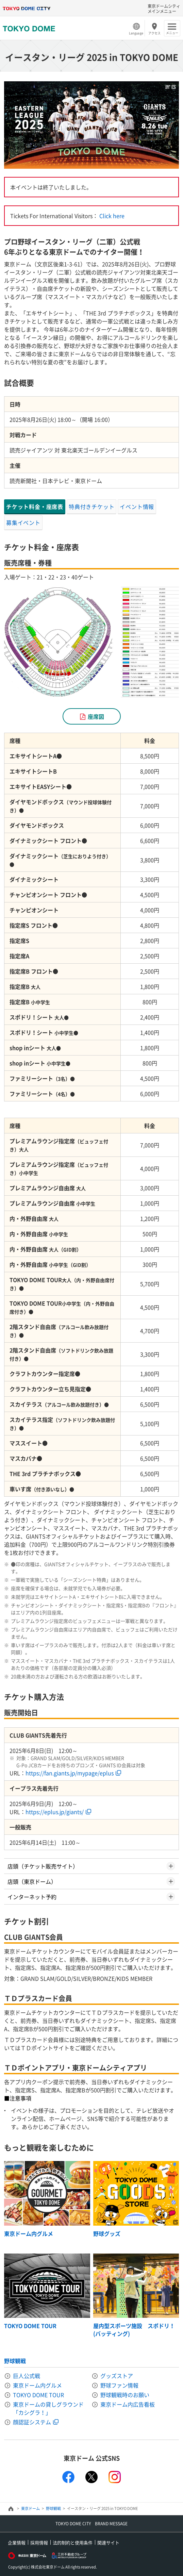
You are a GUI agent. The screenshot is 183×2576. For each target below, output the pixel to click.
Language (136, 33)
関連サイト (108, 2542)
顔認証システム (32, 2422)
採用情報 (39, 2542)
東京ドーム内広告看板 (127, 2404)
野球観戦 (15, 2361)
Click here (111, 216)
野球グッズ (106, 2233)
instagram (115, 2477)
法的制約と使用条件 (73, 2542)
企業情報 (17, 2542)
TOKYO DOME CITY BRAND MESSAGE (91, 2524)
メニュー (172, 32)
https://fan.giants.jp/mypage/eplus (70, 1773)
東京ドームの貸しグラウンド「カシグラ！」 (48, 2408)
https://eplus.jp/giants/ (55, 1812)
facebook (68, 2477)
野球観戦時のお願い (124, 2395)
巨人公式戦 (26, 2376)
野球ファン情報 (119, 2385)
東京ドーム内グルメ (28, 2233)
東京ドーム (30, 2508)
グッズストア (116, 2376)
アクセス (154, 33)
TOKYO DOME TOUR (30, 2326)
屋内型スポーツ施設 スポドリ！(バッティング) (134, 2329)
